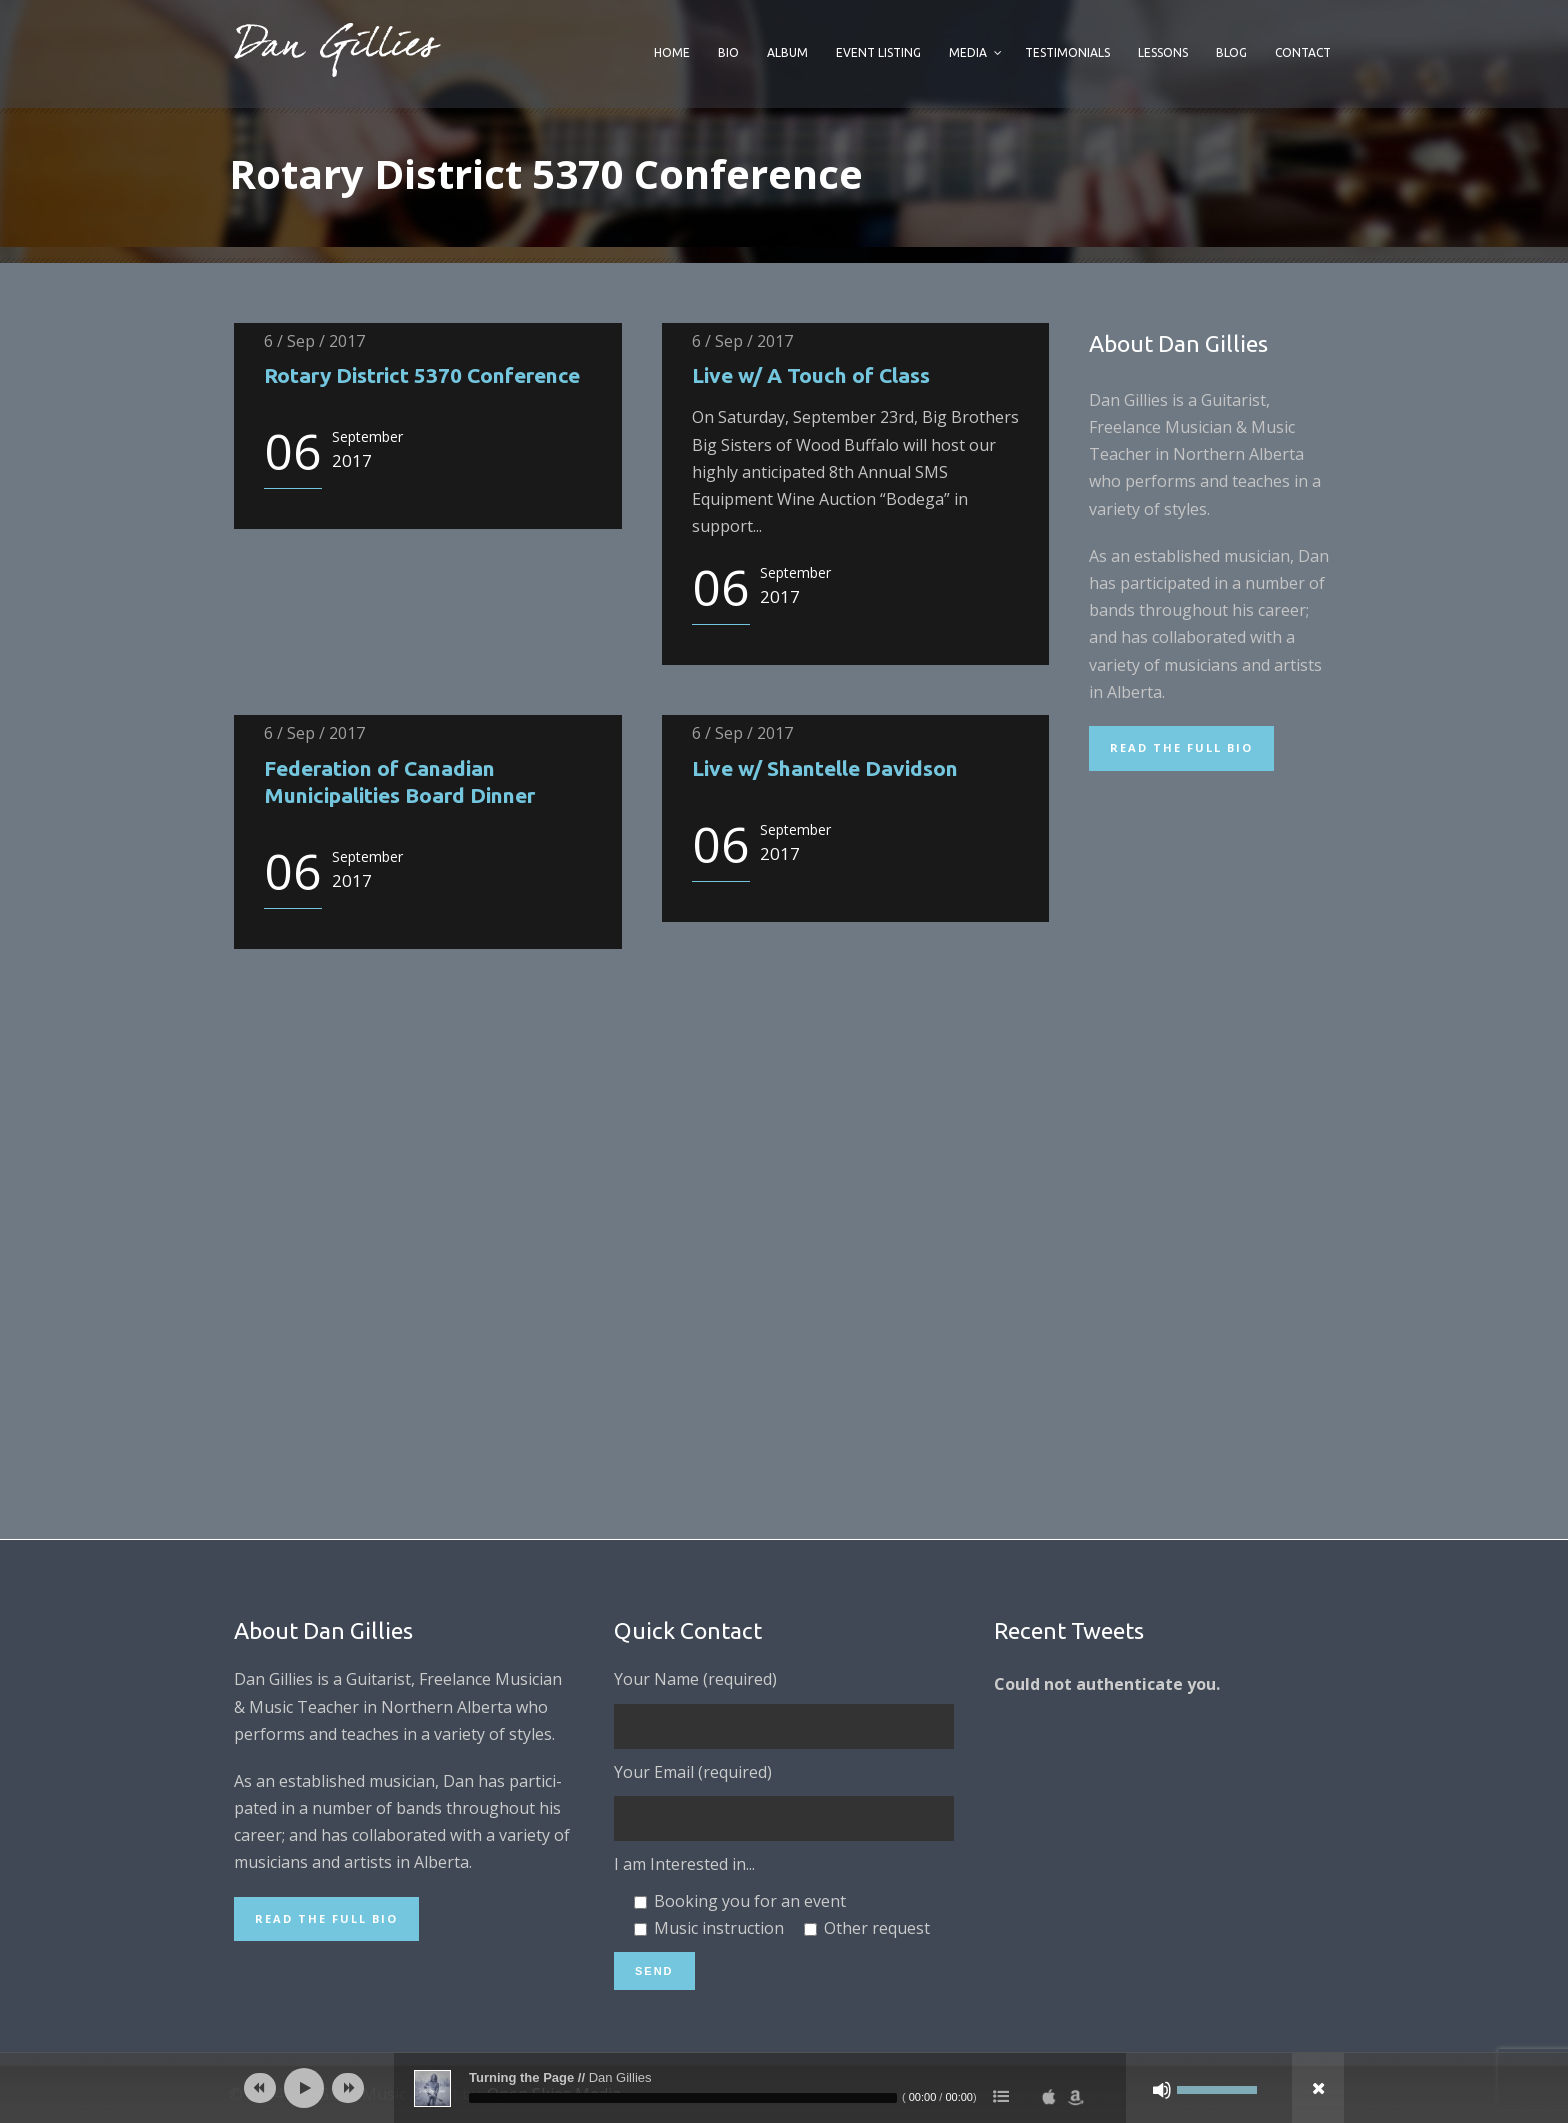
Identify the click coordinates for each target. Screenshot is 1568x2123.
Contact (1303, 52)
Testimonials (1067, 52)
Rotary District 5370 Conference (422, 375)
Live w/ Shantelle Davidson (825, 768)
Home (672, 52)
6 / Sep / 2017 (314, 341)
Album (787, 52)
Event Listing (878, 52)
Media (968, 52)
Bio (728, 52)
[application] (784, 2088)
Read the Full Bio (1181, 747)
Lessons (1163, 52)
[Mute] (1162, 2090)
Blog (1231, 52)
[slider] (683, 2098)
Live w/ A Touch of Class (811, 375)
